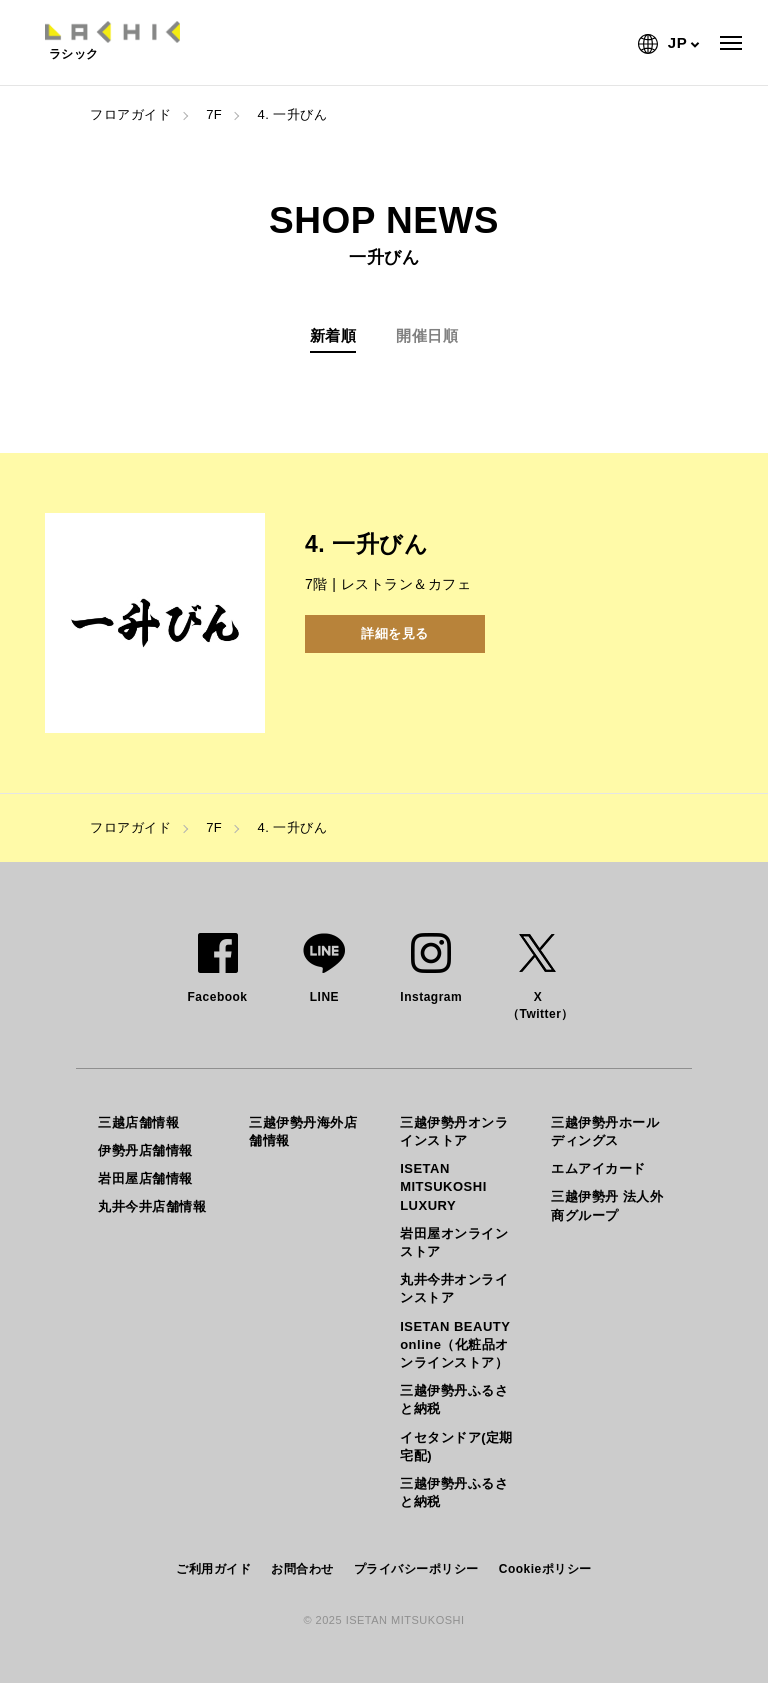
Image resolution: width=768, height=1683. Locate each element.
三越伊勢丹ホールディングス (605, 1131)
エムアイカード (598, 1168)
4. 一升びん (292, 114)
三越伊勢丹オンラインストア (454, 1131)
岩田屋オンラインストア (454, 1242)
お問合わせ (302, 1569)
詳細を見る (395, 633)
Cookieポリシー (545, 1569)
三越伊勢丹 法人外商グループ (607, 1205)
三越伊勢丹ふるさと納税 (454, 1399)
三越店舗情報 (138, 1122)
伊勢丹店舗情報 (145, 1150)
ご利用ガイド (213, 1569)
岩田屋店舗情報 (145, 1178)
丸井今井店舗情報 (152, 1206)
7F (214, 114)
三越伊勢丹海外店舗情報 (303, 1131)
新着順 (333, 335)
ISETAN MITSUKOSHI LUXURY (443, 1186)
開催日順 (427, 335)
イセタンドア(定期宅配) (456, 1446)
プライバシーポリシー (416, 1569)
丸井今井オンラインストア (454, 1288)
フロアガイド (130, 114)
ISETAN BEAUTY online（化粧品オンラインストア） (455, 1344)
